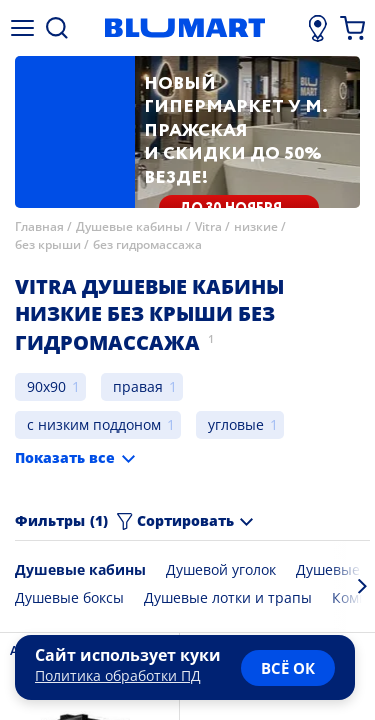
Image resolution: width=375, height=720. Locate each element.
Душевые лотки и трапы (228, 597)
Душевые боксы (69, 597)
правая (138, 386)
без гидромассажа (147, 244)
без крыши (48, 244)
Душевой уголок (221, 569)
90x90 (46, 386)
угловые (236, 424)
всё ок (288, 668)
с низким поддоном (94, 424)
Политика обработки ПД (118, 675)
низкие (256, 226)
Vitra (208, 226)
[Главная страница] (184, 28)
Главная (39, 226)
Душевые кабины (129, 226)
